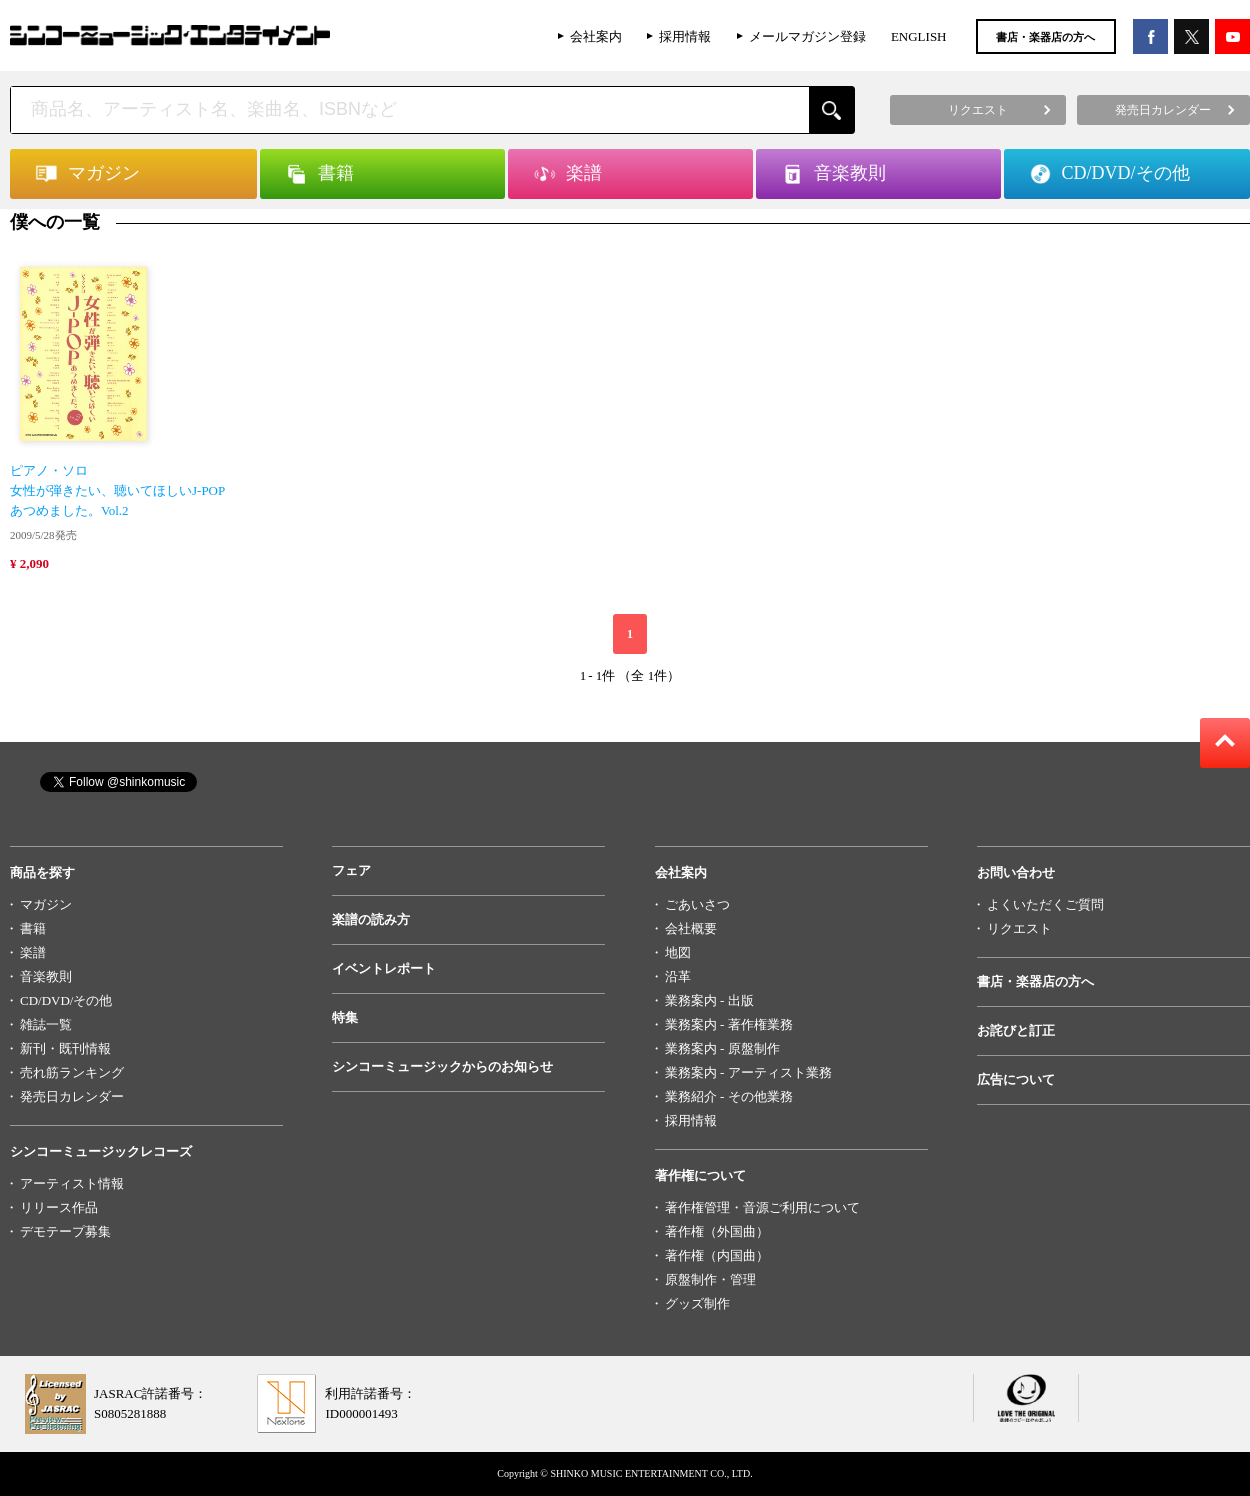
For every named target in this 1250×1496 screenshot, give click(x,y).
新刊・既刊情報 (65, 1048)
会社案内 (596, 36)
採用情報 (685, 36)
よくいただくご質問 (1045, 904)
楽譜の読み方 (371, 919)
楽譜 (33, 952)
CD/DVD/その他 (66, 1000)
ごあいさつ (697, 904)
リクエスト (1019, 928)
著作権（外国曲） (717, 1231)
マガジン (46, 904)
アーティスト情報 (72, 1183)
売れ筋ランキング (72, 1072)
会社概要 (691, 928)
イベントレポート (384, 968)
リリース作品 (59, 1207)
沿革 (678, 976)
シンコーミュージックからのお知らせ (442, 1066)
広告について (1016, 1079)
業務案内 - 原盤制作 (722, 1048)
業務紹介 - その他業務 (729, 1096)
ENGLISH (919, 36)
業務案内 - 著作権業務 (729, 1024)
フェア (351, 870)
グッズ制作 (697, 1303)
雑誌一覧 (46, 1024)
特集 (345, 1017)
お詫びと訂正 (1016, 1030)
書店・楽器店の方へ (1045, 37)
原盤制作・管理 (710, 1279)
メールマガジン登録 (807, 36)
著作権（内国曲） (717, 1255)
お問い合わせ (1016, 872)
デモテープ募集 (65, 1231)
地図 (678, 952)
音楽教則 (46, 976)
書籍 (33, 928)
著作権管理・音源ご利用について (762, 1207)
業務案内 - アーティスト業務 (748, 1072)
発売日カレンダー (72, 1096)
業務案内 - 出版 (709, 1000)
